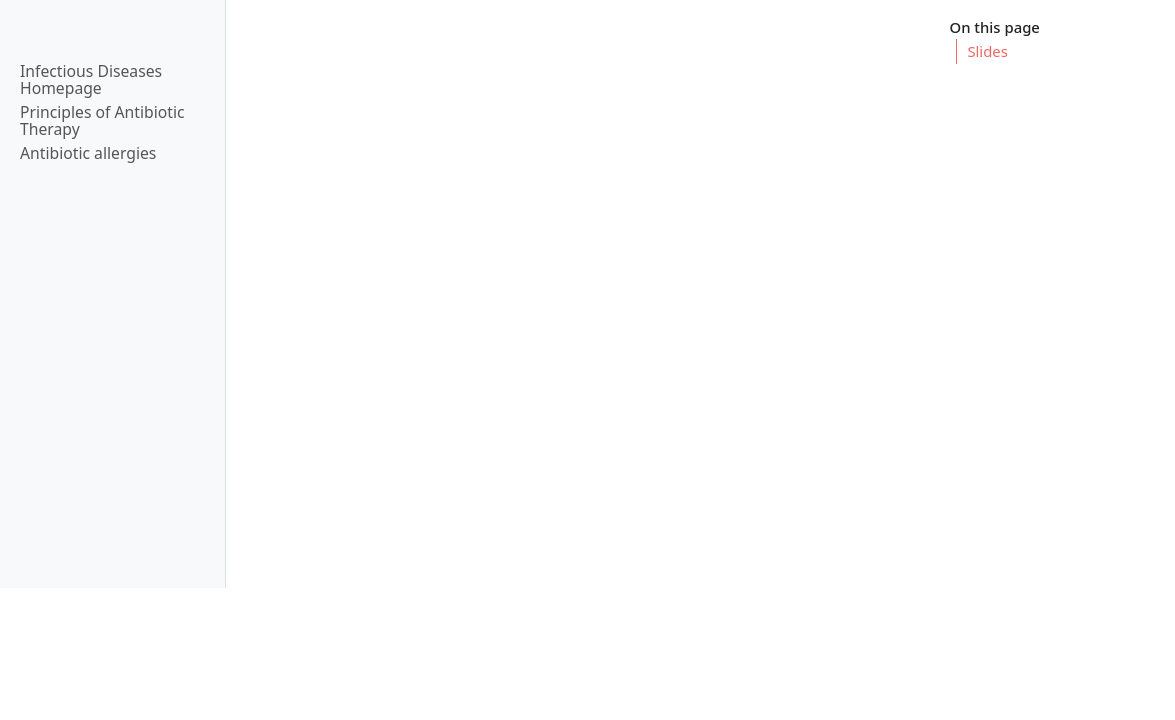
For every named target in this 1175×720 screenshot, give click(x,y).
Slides (987, 51)
